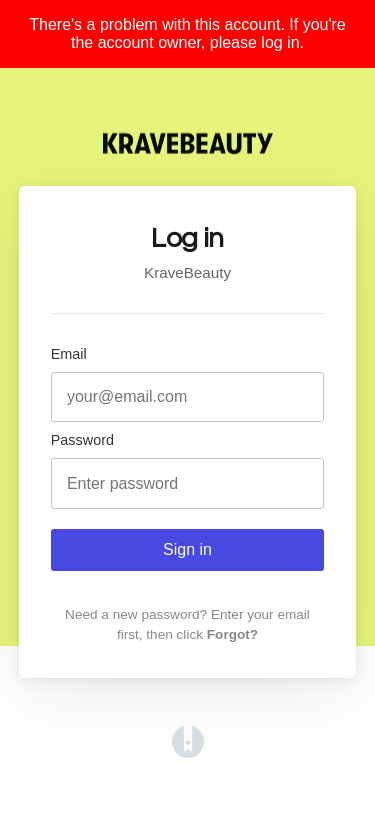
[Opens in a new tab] (188, 752)
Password (82, 440)
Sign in (187, 549)
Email (69, 354)
